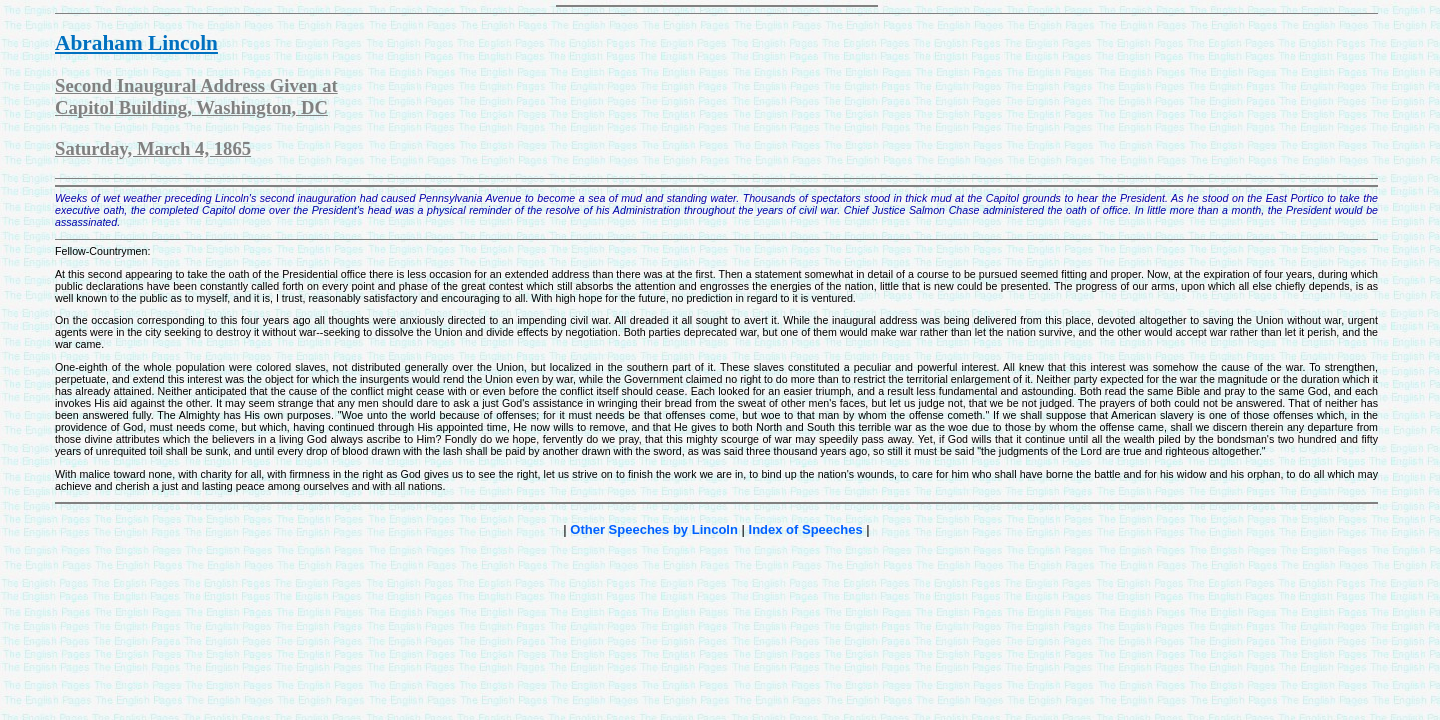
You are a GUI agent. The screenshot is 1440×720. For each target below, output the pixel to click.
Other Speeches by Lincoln (654, 529)
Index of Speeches (806, 529)
